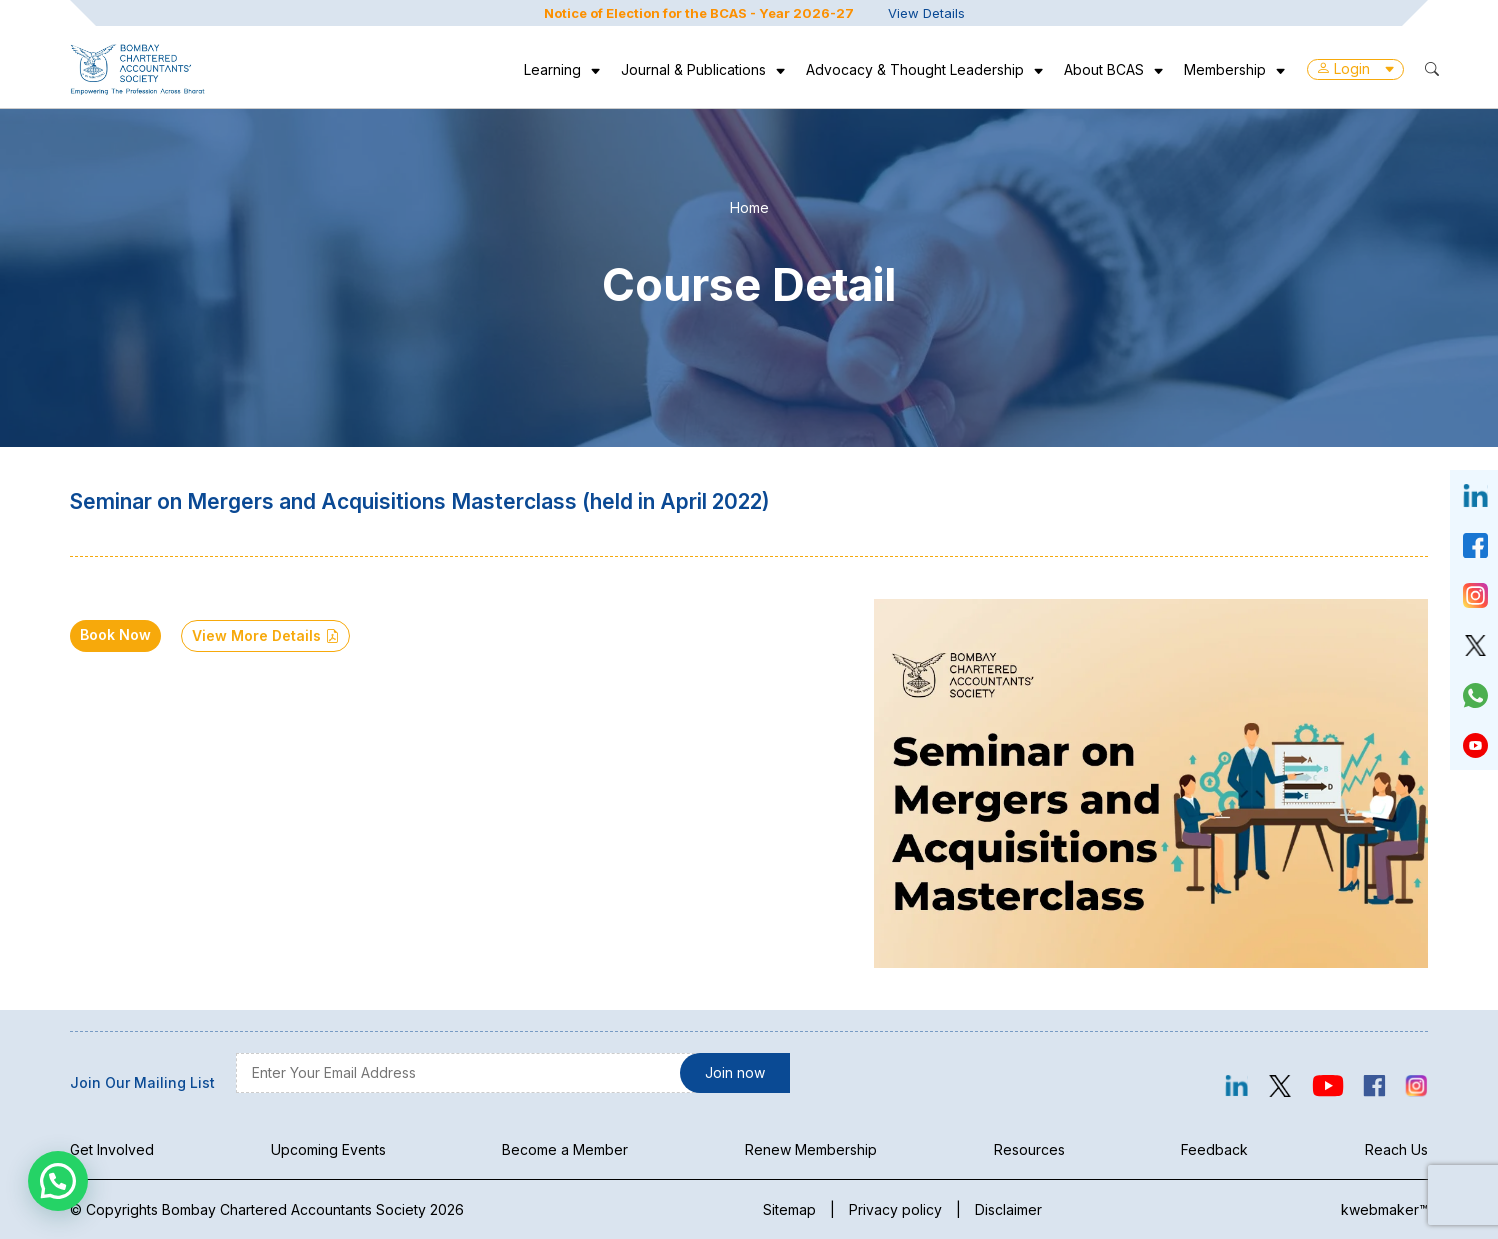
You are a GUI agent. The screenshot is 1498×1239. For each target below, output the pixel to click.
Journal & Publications (693, 69)
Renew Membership (811, 1149)
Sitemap (789, 1209)
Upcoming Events (328, 1149)
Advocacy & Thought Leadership (915, 69)
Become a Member (565, 1149)
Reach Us (1396, 1149)
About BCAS (1104, 69)
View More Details (265, 635)
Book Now (115, 634)
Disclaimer (1008, 1209)
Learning (552, 69)
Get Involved (112, 1149)
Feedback (1214, 1149)
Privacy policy (895, 1209)
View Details (926, 13)
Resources (1029, 1149)
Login (1355, 68)
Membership (1225, 69)
